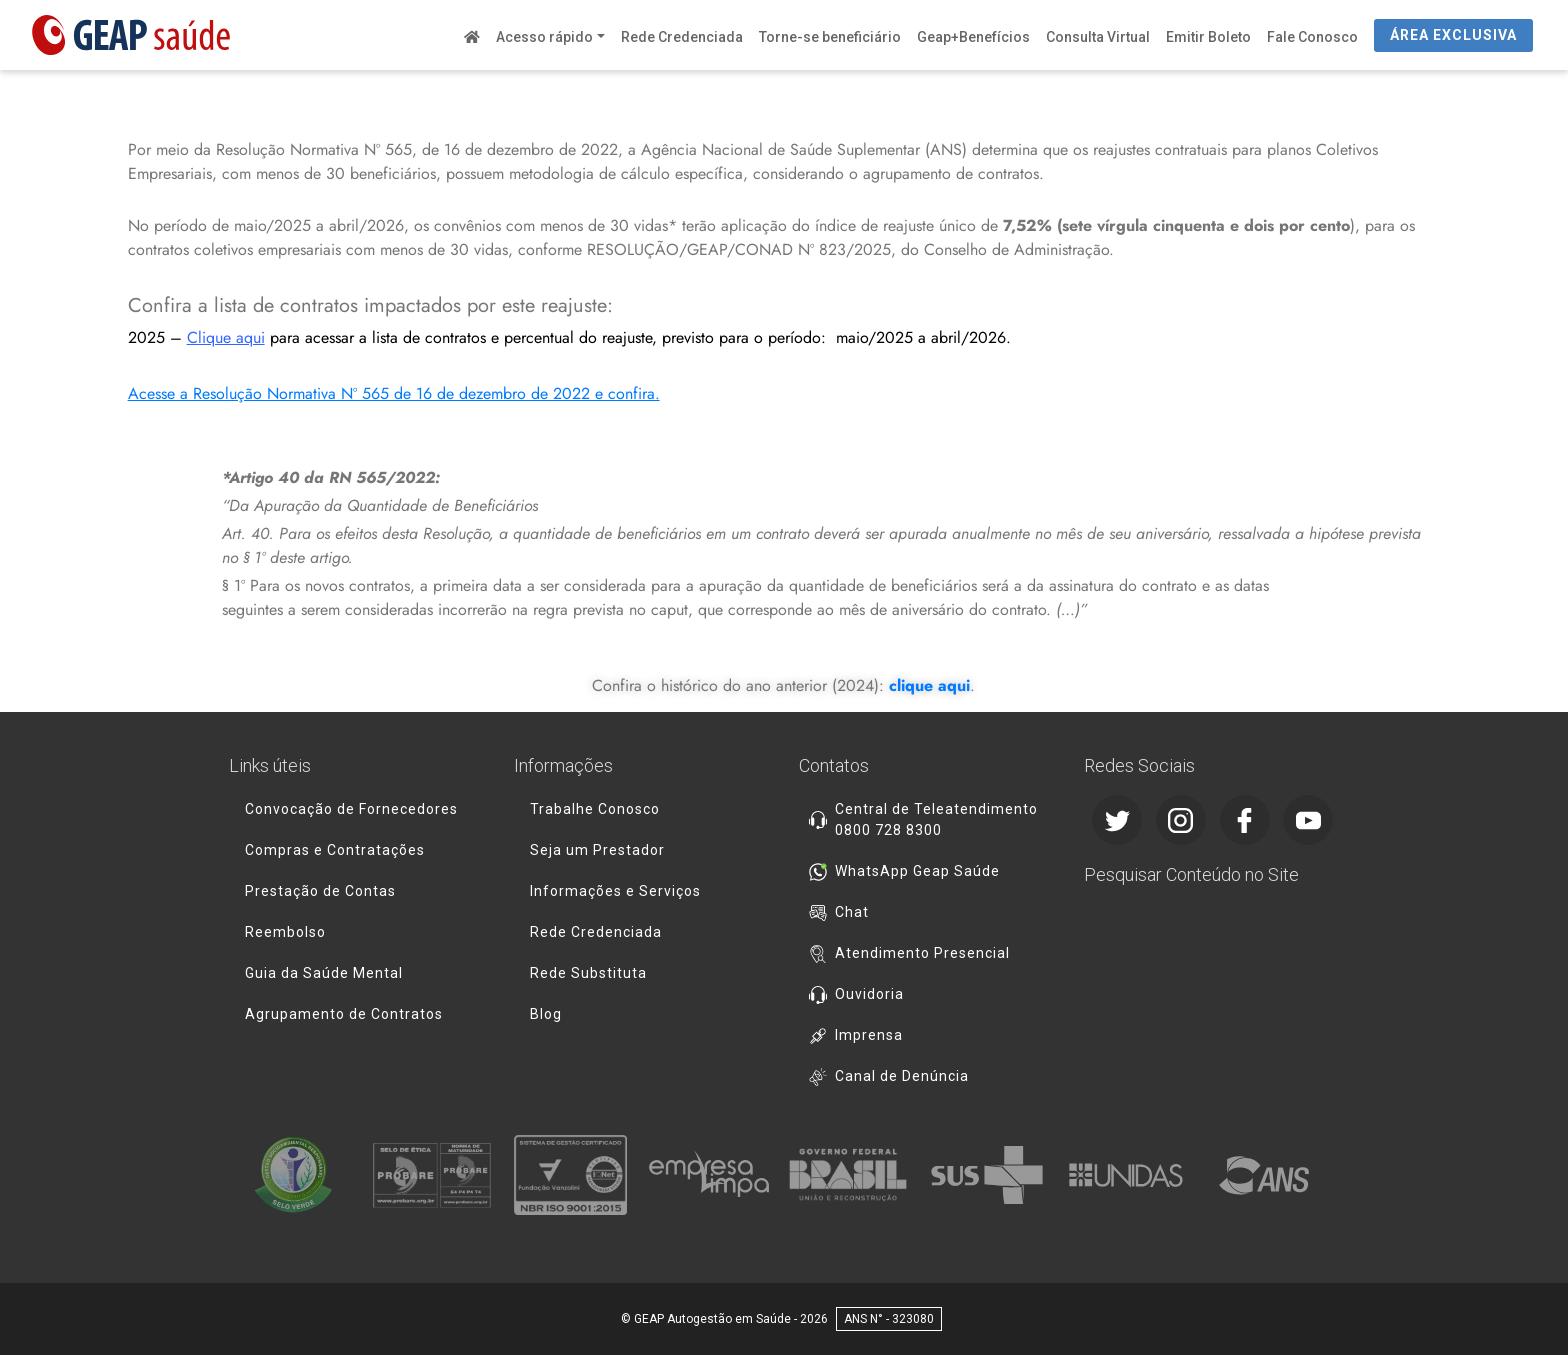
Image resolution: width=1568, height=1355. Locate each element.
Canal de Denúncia (902, 1076)
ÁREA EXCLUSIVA (1453, 35)
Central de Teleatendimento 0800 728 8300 (936, 819)
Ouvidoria (869, 994)
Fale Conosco (1312, 37)
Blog (546, 1014)
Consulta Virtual (1098, 37)
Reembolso (285, 932)
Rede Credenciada (682, 37)
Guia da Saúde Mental (324, 973)
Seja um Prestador (597, 850)
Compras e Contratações (335, 850)
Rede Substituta (588, 973)
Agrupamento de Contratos (344, 1014)
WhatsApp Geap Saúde (917, 871)
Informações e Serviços (615, 891)
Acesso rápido (544, 37)
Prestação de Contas (320, 891)
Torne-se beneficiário (830, 37)
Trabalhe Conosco (595, 809)
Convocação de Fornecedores (351, 809)
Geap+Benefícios (973, 37)
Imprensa (869, 1035)
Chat (852, 912)
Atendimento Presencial (922, 953)
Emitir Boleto (1208, 37)
